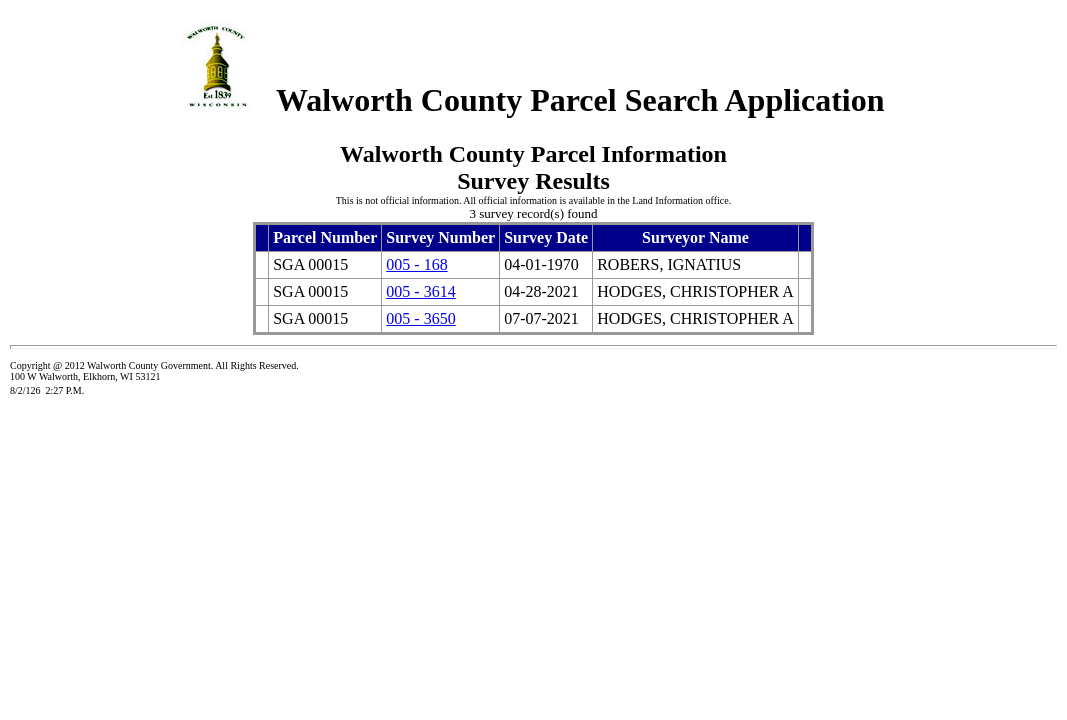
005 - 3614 (420, 291)
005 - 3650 (420, 318)
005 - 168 (416, 264)
